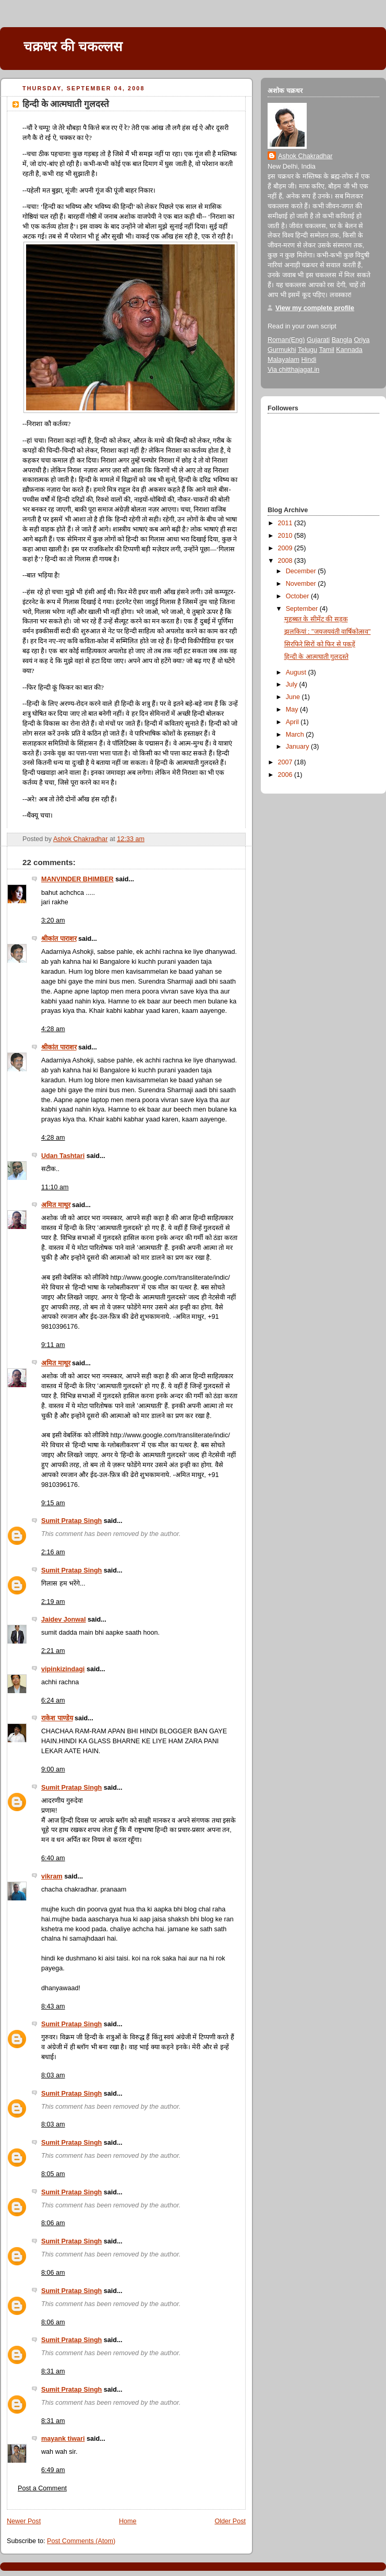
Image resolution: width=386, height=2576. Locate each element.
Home (128, 2521)
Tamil (326, 349)
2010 (286, 535)
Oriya (361, 340)
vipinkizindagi (63, 1669)
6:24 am (53, 1700)
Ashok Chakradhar (305, 156)
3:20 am (53, 920)
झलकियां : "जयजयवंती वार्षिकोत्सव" (327, 631)
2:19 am (53, 1601)
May (293, 709)
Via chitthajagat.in (293, 369)
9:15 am (53, 1503)
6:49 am (53, 2470)
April (293, 722)
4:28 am (53, 1029)
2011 (286, 523)
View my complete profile (314, 308)
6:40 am (53, 1858)
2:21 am (53, 1651)
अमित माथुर (55, 1205)
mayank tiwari (63, 2438)
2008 (286, 560)
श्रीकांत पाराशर (59, 938)
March (296, 734)
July (292, 684)
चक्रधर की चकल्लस (73, 46)
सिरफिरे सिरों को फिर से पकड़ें (320, 644)
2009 (286, 548)
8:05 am (53, 2174)
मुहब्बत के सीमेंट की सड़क (316, 619)
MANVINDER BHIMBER (77, 879)
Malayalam (283, 359)
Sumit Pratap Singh (71, 1521)
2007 (286, 762)
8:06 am (53, 2223)
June (294, 697)
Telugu (307, 349)
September (303, 608)
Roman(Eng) (286, 340)
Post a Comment (42, 2488)
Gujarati (318, 340)
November (302, 583)
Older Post (230, 2521)
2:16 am (53, 1552)
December (302, 571)
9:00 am (53, 1769)
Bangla (342, 340)
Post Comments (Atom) (81, 2541)
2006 (286, 774)
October (298, 596)
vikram (52, 1876)
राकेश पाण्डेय (57, 1718)
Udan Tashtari (63, 1156)
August (297, 672)
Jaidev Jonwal (63, 1619)
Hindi (308, 359)
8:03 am (53, 2075)
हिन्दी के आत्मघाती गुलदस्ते (316, 656)
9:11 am (53, 1345)
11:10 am (55, 1187)
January (298, 746)
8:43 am (53, 2006)
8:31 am (53, 2371)
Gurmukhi (282, 349)
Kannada (349, 349)
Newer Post (24, 2521)
